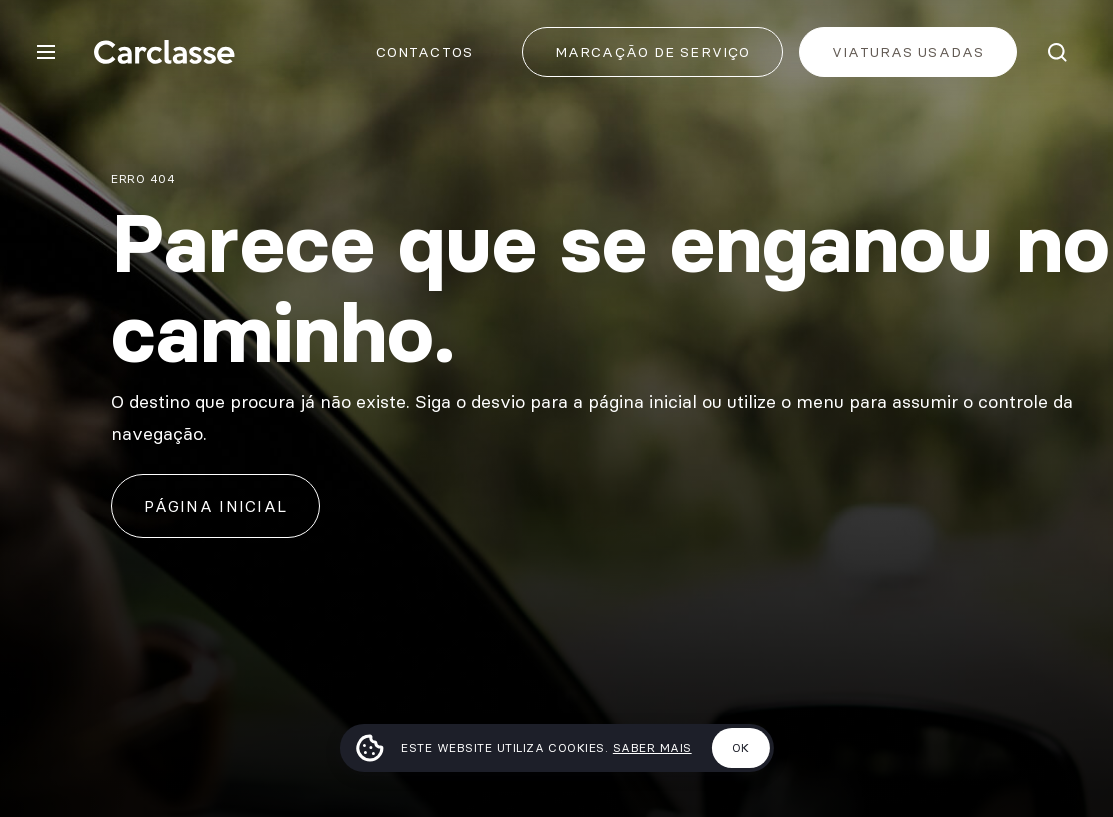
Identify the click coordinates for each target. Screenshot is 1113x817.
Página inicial (215, 506)
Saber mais (652, 747)
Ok (741, 747)
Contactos (424, 52)
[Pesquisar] (1057, 52)
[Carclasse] (164, 52)
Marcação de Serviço (652, 52)
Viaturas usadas (908, 52)
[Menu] (46, 52)
